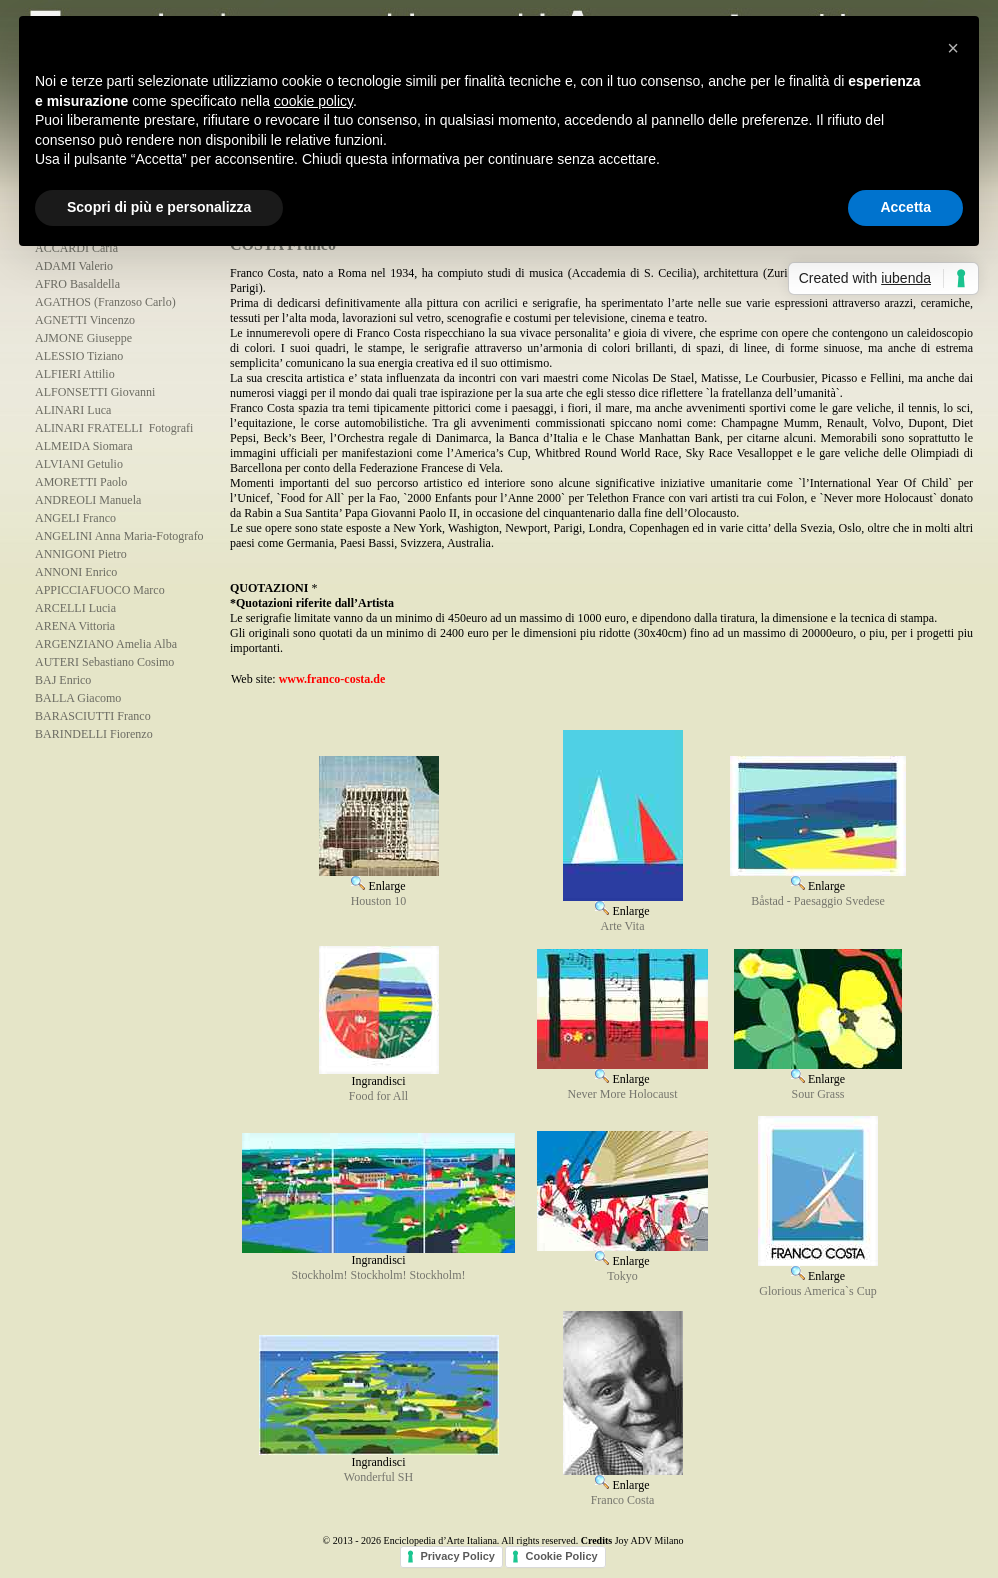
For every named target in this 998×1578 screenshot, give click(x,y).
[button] (953, 48)
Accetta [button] (905, 207)
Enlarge (379, 879)
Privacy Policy (457, 1556)
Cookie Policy (561, 1556)
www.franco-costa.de (332, 679)
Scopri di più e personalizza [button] (159, 207)
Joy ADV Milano (649, 1540)
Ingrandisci (379, 1075)
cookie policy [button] (313, 101)
